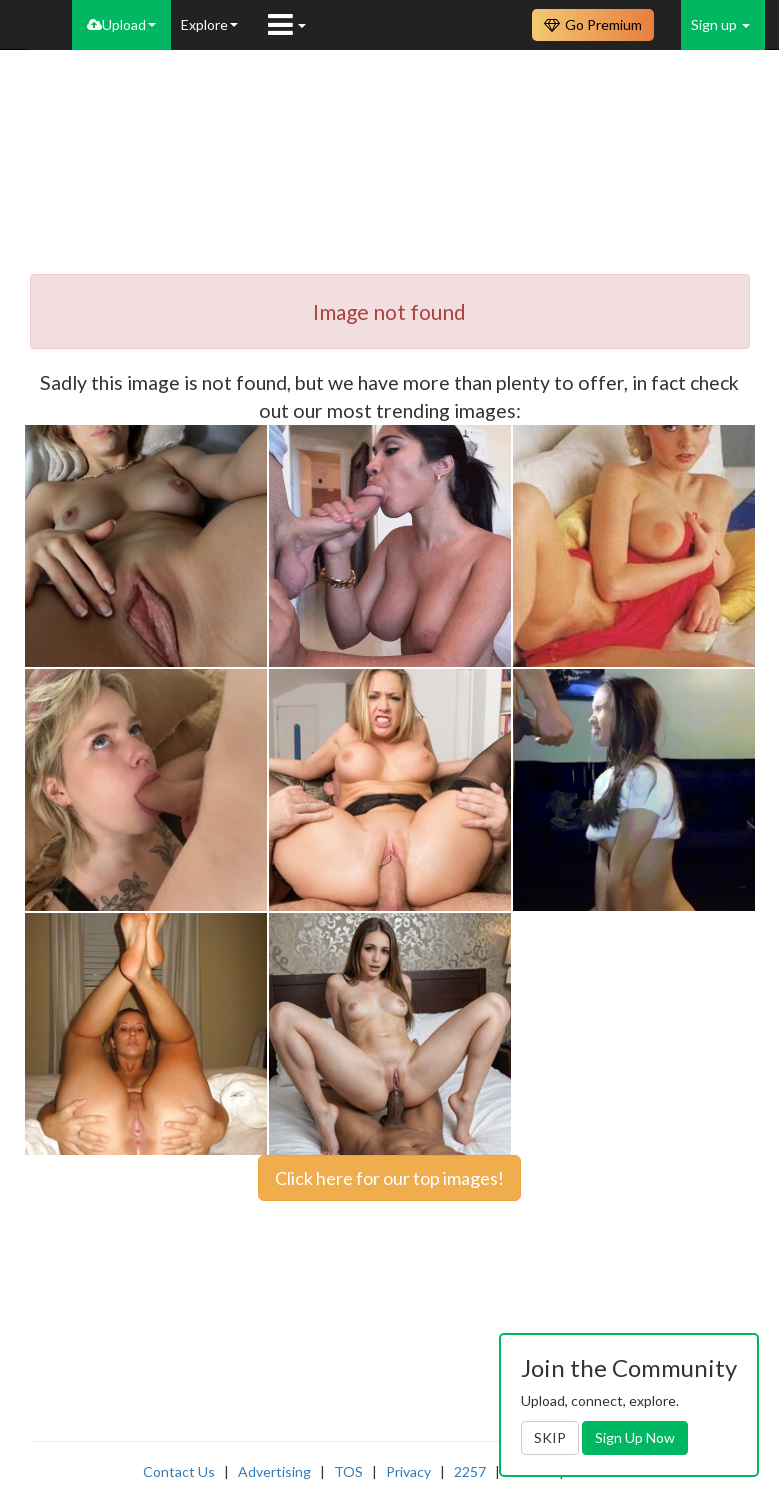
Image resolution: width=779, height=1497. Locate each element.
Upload (121, 24)
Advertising (274, 1471)
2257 (470, 1471)
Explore (209, 24)
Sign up (720, 24)
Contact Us (179, 1471)
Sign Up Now (635, 1437)
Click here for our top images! (389, 1178)
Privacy (408, 1471)
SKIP (550, 1437)
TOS (348, 1471)
